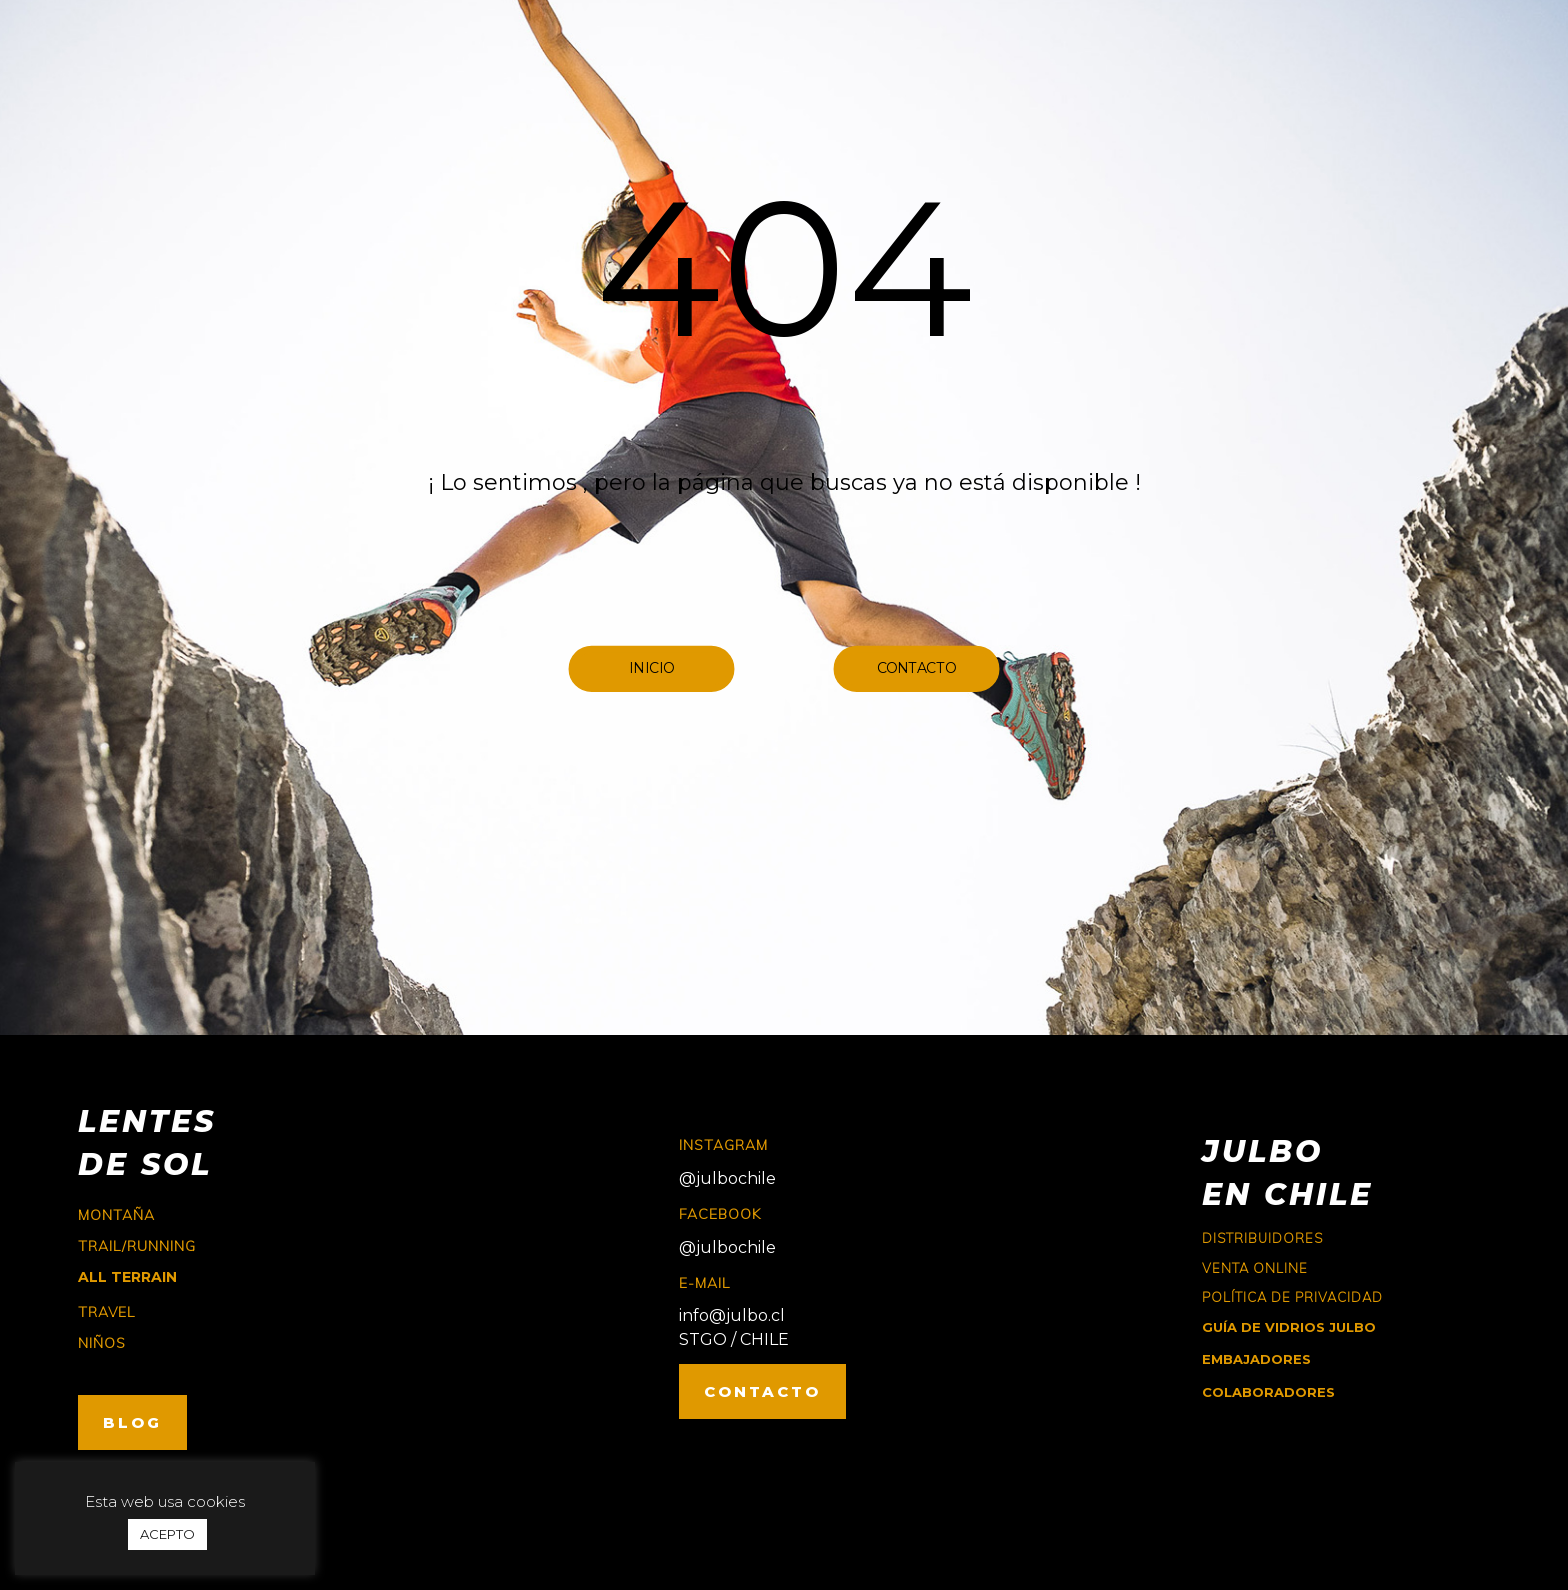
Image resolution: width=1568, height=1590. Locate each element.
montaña (116, 1215)
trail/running (137, 1246)
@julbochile (727, 1178)
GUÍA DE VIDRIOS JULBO (1289, 1327)
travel (106, 1312)
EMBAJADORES (1256, 1359)
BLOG (132, 1422)
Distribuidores (1262, 1238)
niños (102, 1343)
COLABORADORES (1268, 1392)
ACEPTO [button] (167, 1534)
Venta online (1255, 1268)
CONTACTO (762, 1391)
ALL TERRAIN (127, 1277)
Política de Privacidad (1292, 1297)
